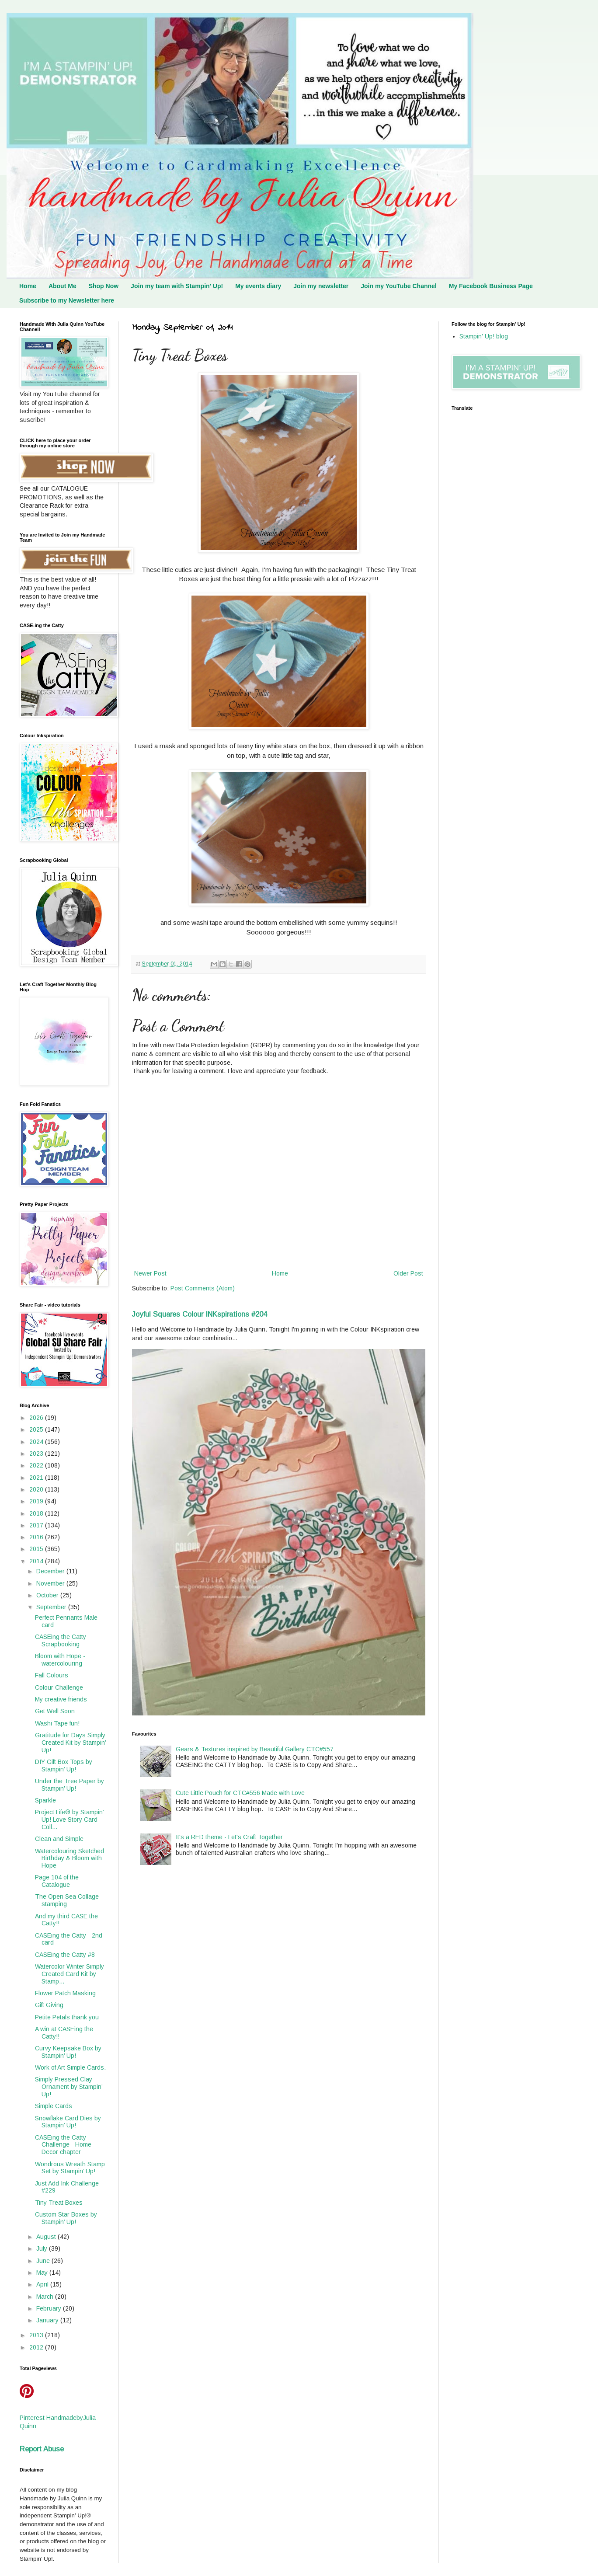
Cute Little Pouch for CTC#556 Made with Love (240, 1792)
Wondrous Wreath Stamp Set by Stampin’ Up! (70, 2168)
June (44, 2260)
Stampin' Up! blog (483, 336)
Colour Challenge (59, 1687)
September (52, 1606)
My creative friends (61, 1699)
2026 (37, 1417)
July (42, 2248)
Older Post (408, 1273)
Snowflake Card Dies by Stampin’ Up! (68, 2122)
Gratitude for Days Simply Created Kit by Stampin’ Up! (70, 1742)
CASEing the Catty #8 (65, 1954)
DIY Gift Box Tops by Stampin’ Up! (63, 1765)
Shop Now (103, 285)
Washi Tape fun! (57, 1723)
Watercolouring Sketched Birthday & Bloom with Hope (69, 1858)
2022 (37, 1465)
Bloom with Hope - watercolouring (60, 1659)
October (48, 1595)
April (43, 2284)
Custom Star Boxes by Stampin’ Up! (66, 2218)
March (45, 2296)
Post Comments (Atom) (202, 1288)
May (42, 2272)
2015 (37, 1548)
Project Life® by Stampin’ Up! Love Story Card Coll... (69, 1819)
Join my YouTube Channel (398, 285)
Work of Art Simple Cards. (70, 2067)
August (47, 2236)
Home (27, 285)
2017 (37, 1525)
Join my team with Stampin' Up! (177, 285)
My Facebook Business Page (491, 285)
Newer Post (150, 1273)
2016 (37, 1537)
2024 (37, 1441)
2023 (37, 1453)
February (49, 2308)
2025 (37, 1429)
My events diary (258, 285)
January (48, 2320)
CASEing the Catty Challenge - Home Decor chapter (63, 2145)
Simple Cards (53, 2105)
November (51, 1583)
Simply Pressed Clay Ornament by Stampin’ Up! (68, 2087)
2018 (37, 1513)
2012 (37, 2347)
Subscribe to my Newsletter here (66, 300)
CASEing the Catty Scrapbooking (60, 1640)
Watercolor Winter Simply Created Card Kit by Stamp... (69, 1974)
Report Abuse (42, 2449)
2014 (37, 1561)
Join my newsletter (320, 285)
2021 (37, 1477)
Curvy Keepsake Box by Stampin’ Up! (68, 2052)
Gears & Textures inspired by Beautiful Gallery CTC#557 (255, 1749)
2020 (37, 1489)
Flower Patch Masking (65, 1993)
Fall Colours (51, 1675)
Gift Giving (49, 2004)
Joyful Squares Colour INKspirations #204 (199, 1314)
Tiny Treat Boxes (59, 2202)
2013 (37, 2335)
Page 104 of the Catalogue (57, 1881)
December (51, 1571)
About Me (62, 285)
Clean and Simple (59, 1838)
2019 (37, 1501)
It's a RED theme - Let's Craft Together (229, 1837)
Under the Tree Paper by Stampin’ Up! (69, 1785)
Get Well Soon (55, 1711)
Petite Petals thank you (67, 2017)
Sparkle (45, 1800)
